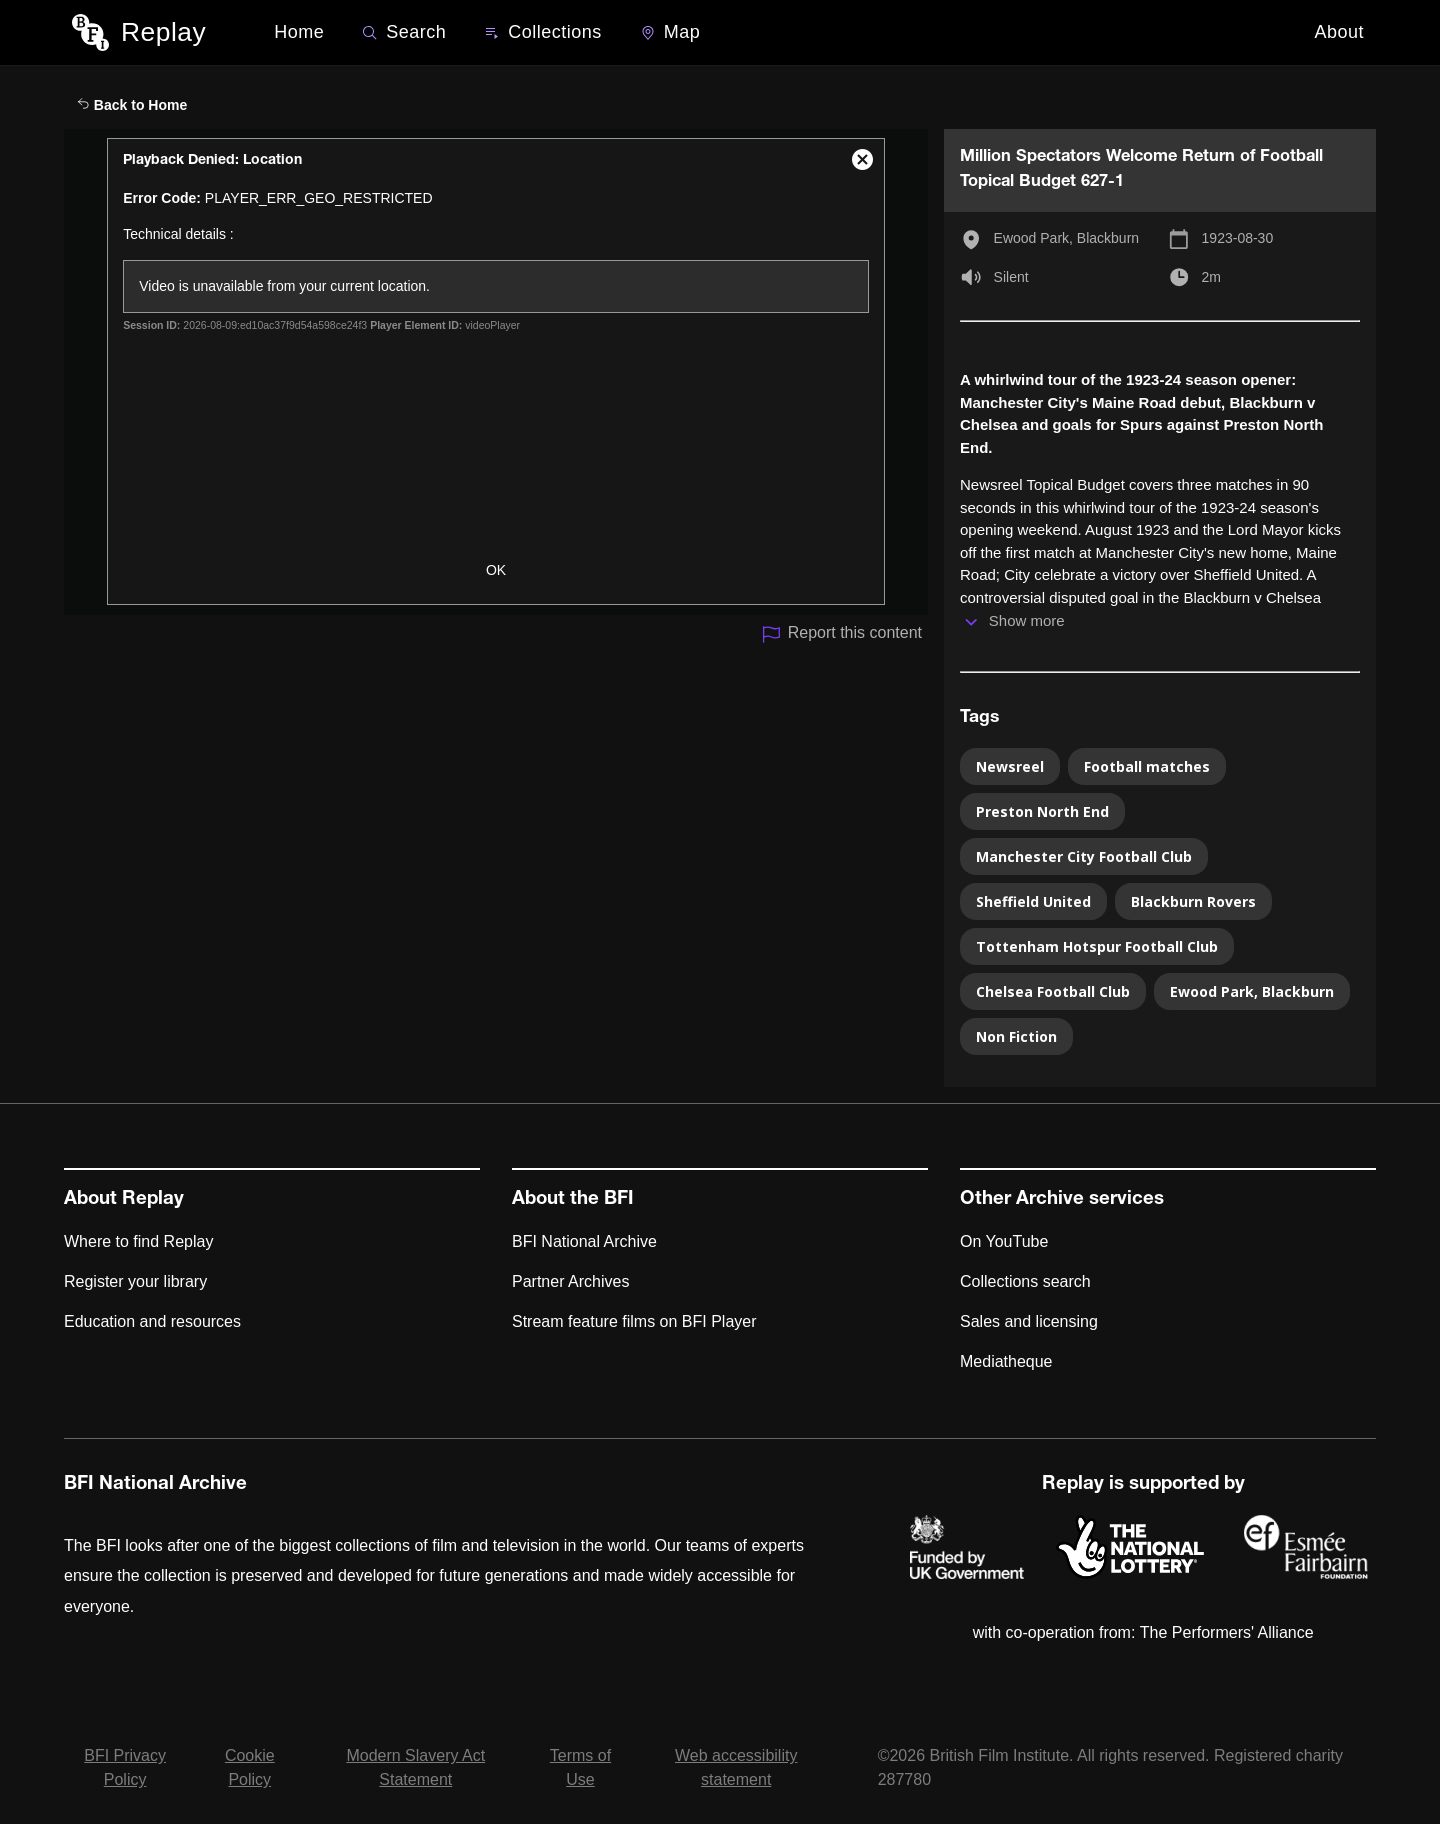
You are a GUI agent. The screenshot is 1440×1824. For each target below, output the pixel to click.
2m (1211, 277)
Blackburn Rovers (1193, 901)
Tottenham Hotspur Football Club (1097, 946)
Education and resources (152, 1321)
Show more (1027, 620)
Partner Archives (570, 1281)
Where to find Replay (138, 1241)
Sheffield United (1033, 901)
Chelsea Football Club (1053, 991)
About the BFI (573, 1200)
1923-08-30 (1238, 238)
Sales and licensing (1029, 1321)
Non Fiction (1016, 1036)
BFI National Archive (584, 1241)
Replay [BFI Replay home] (163, 32)
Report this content (841, 634)
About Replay (124, 1200)
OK (496, 570)
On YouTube (1004, 1241)
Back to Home (132, 105)
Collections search (1025, 1281)
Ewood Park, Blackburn (1067, 238)
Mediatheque (1006, 1361)
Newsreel (1010, 766)
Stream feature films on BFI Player (634, 1321)
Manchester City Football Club (1084, 856)
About (1339, 32)
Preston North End (1042, 811)
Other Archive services (1062, 1200)
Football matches (1147, 766)
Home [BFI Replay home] (299, 32)
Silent (1011, 277)
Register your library (135, 1281)
